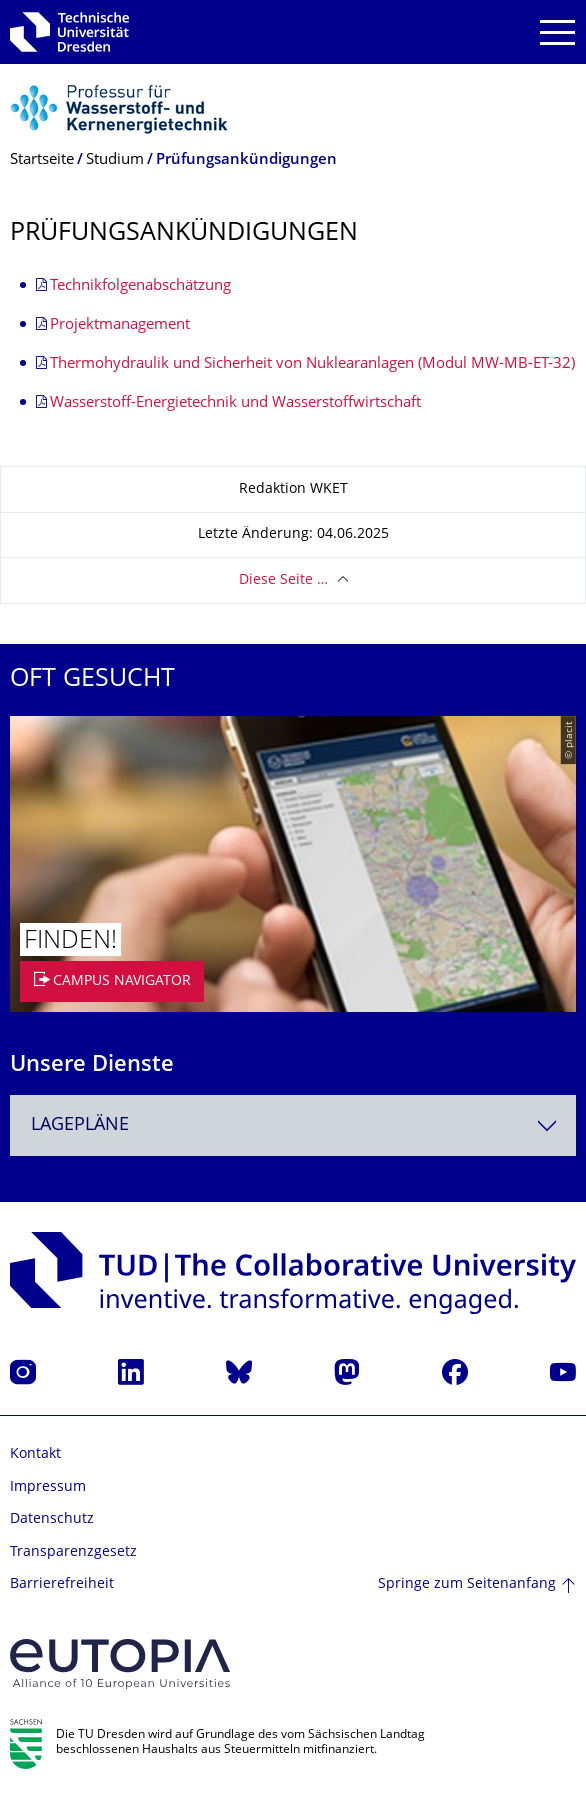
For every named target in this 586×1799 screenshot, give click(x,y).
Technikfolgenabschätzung (140, 286)
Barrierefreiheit (62, 1584)
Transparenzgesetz (73, 1552)
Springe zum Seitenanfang (467, 1584)
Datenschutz (52, 1519)
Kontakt (35, 1454)
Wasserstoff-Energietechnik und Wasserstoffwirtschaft (235, 403)
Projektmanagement (120, 325)
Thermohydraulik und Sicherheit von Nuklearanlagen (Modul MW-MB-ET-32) (312, 364)
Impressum (48, 1487)
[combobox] (293, 1125)
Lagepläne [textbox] (80, 1125)
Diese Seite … (283, 580)
